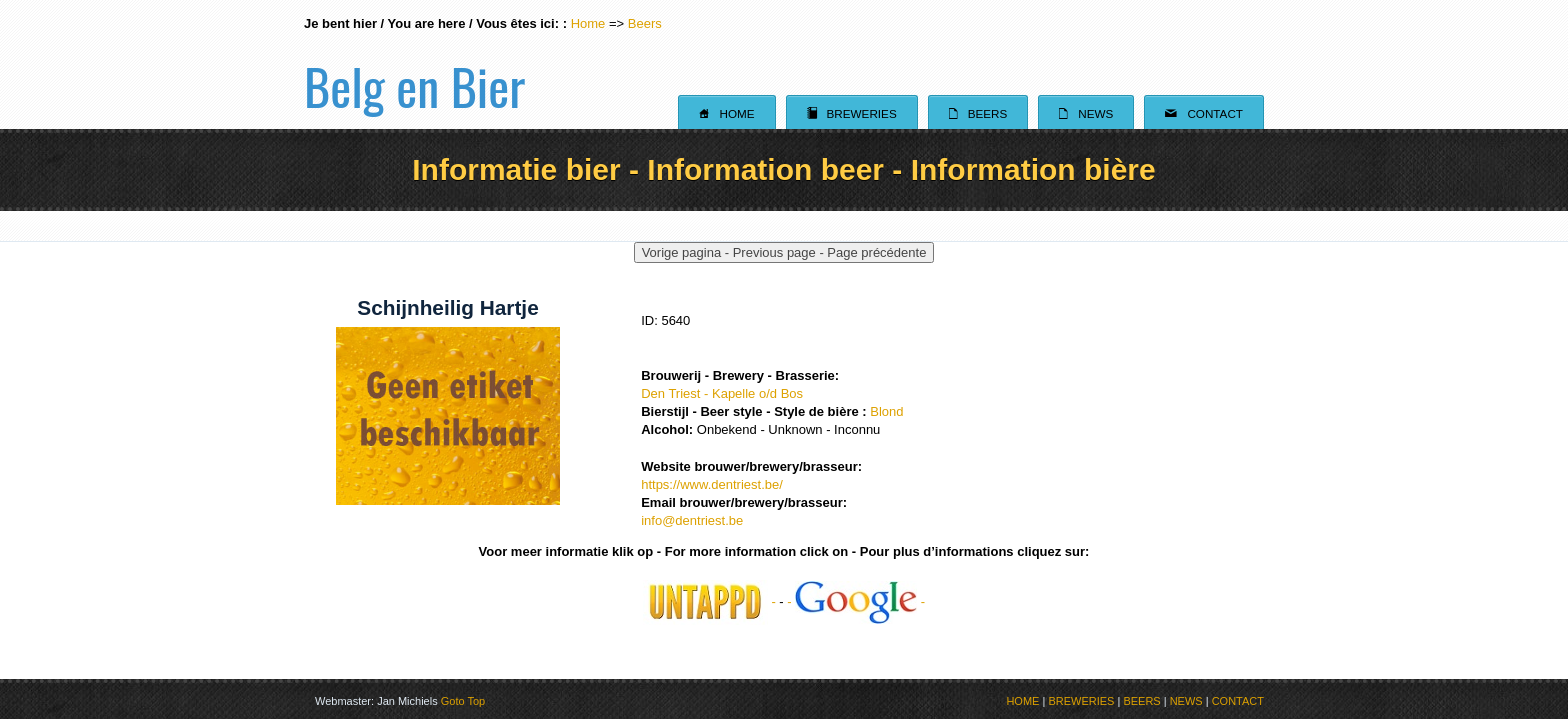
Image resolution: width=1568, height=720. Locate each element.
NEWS (1186, 701)
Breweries (852, 113)
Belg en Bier (414, 64)
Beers (645, 23)
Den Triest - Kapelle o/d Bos (722, 393)
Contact (1204, 113)
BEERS (1141, 701)
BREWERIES (1081, 701)
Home (588, 23)
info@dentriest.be (692, 520)
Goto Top (463, 701)
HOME (1022, 701)
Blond (886, 411)
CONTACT (1238, 701)
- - (856, 601)
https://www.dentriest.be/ (712, 484)
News (1086, 113)
